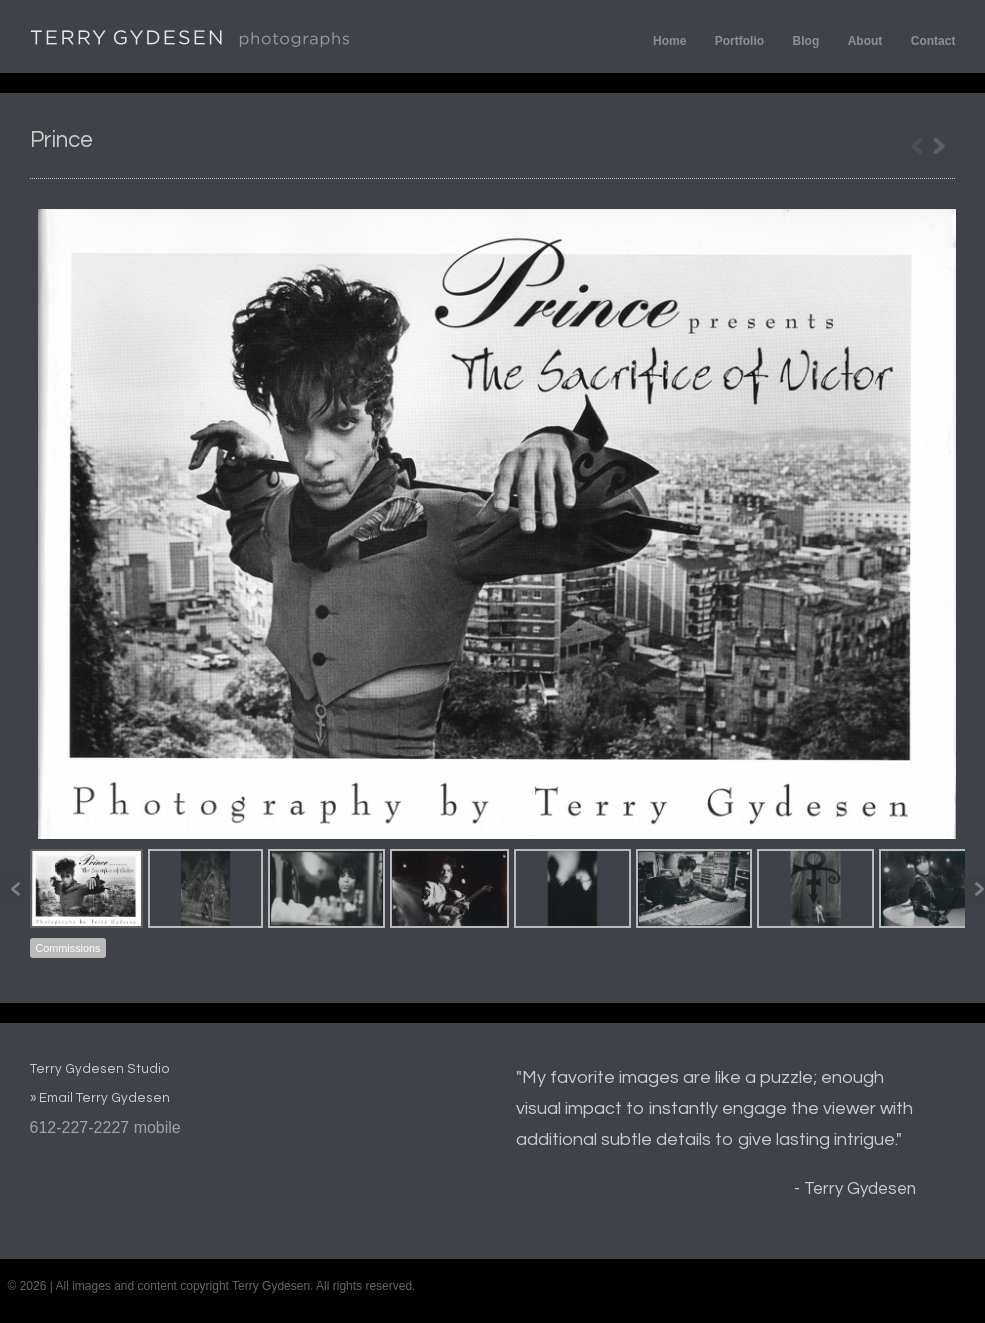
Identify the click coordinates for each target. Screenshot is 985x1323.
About (865, 41)
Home (669, 41)
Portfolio (739, 41)
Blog (806, 41)
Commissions (68, 948)
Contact (933, 41)
